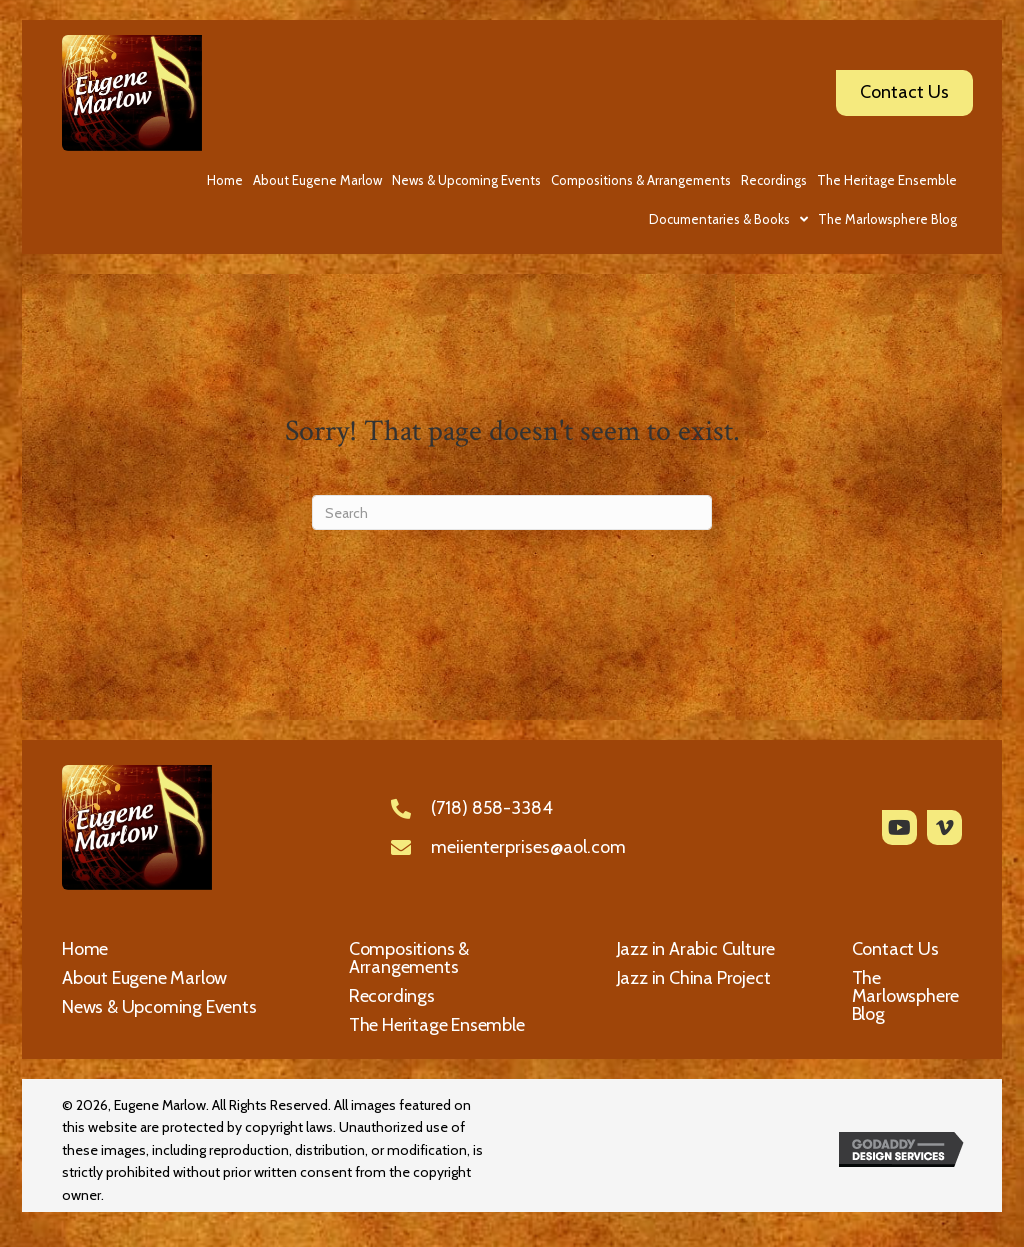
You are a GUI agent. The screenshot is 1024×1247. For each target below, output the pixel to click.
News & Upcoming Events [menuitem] (159, 1007)
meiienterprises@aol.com (528, 847)
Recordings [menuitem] (392, 996)
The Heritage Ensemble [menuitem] (437, 1025)
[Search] (512, 512)
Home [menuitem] (85, 949)
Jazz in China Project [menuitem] (694, 978)
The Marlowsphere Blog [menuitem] (906, 996)
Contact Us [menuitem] (895, 949)
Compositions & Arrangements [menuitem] (409, 958)
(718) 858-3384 (492, 808)
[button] (899, 827)
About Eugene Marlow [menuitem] (144, 978)
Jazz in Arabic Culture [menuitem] (696, 949)
